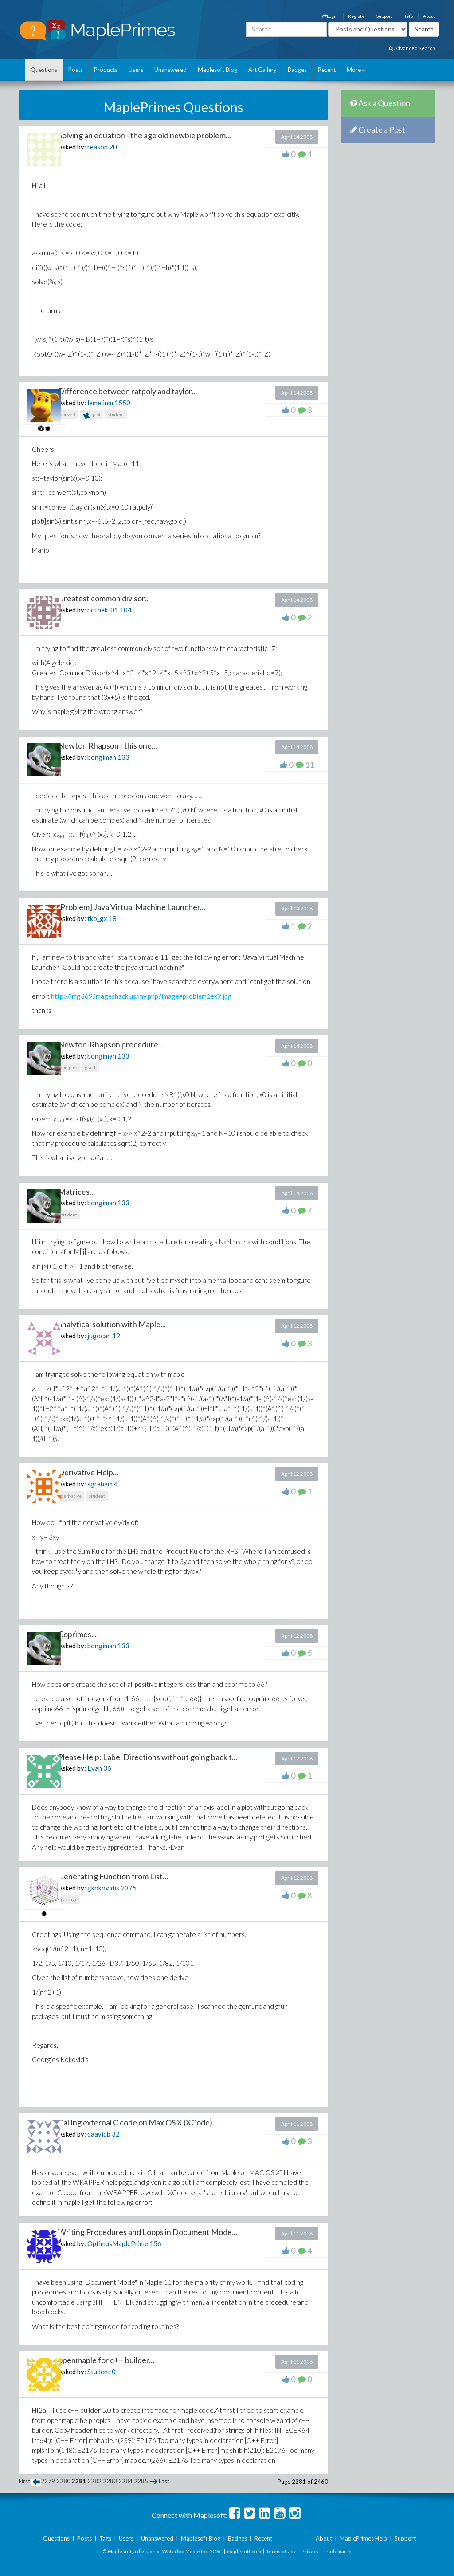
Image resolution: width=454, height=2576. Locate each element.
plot (92, 415)
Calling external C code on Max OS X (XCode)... (138, 2122)
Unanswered (170, 69)
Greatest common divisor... (104, 598)
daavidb (98, 2134)
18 (113, 918)
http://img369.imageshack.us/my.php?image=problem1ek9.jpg (141, 996)
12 (116, 1336)
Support (384, 16)
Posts (75, 69)
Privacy (310, 2551)
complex (69, 1067)
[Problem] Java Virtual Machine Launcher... (131, 907)
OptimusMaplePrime (117, 2243)
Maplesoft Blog (217, 69)
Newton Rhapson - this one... (107, 745)
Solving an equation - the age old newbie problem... (144, 135)
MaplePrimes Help (363, 2538)
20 (113, 147)
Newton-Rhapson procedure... (111, 1044)
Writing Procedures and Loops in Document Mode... (147, 2232)
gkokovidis (103, 1888)
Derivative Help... (88, 1472)
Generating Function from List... (113, 1876)
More (356, 69)
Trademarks (338, 2551)
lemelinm (100, 403)
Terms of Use (281, 2551)
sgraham (100, 1484)
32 (116, 2134)
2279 (48, 2481)
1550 (122, 403)
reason (97, 147)
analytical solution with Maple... (112, 1324)
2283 (110, 2481)
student (116, 414)
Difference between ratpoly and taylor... (127, 391)
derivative (71, 1495)
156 (155, 2243)
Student (98, 2372)
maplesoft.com (244, 2551)
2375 (129, 1888)
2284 (125, 2481)
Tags (105, 2538)
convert (68, 414)
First (24, 2481)
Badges (297, 69)
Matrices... (76, 1191)
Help (408, 16)
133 (123, 757)
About (429, 16)
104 (126, 610)
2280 (63, 2481)
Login (330, 16)
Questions (44, 69)
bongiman (101, 757)
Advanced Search (412, 48)
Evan (94, 1768)
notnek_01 (102, 610)
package (69, 1899)
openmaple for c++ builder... (106, 2360)
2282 (94, 2481)
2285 (141, 2481)
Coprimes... (77, 1634)
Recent (327, 69)
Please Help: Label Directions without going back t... (147, 1757)
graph (91, 1067)
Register (357, 16)
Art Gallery (262, 69)
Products (105, 69)
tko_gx (97, 918)
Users (136, 69)
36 (107, 1768)
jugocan (99, 1336)
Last (164, 2481)
